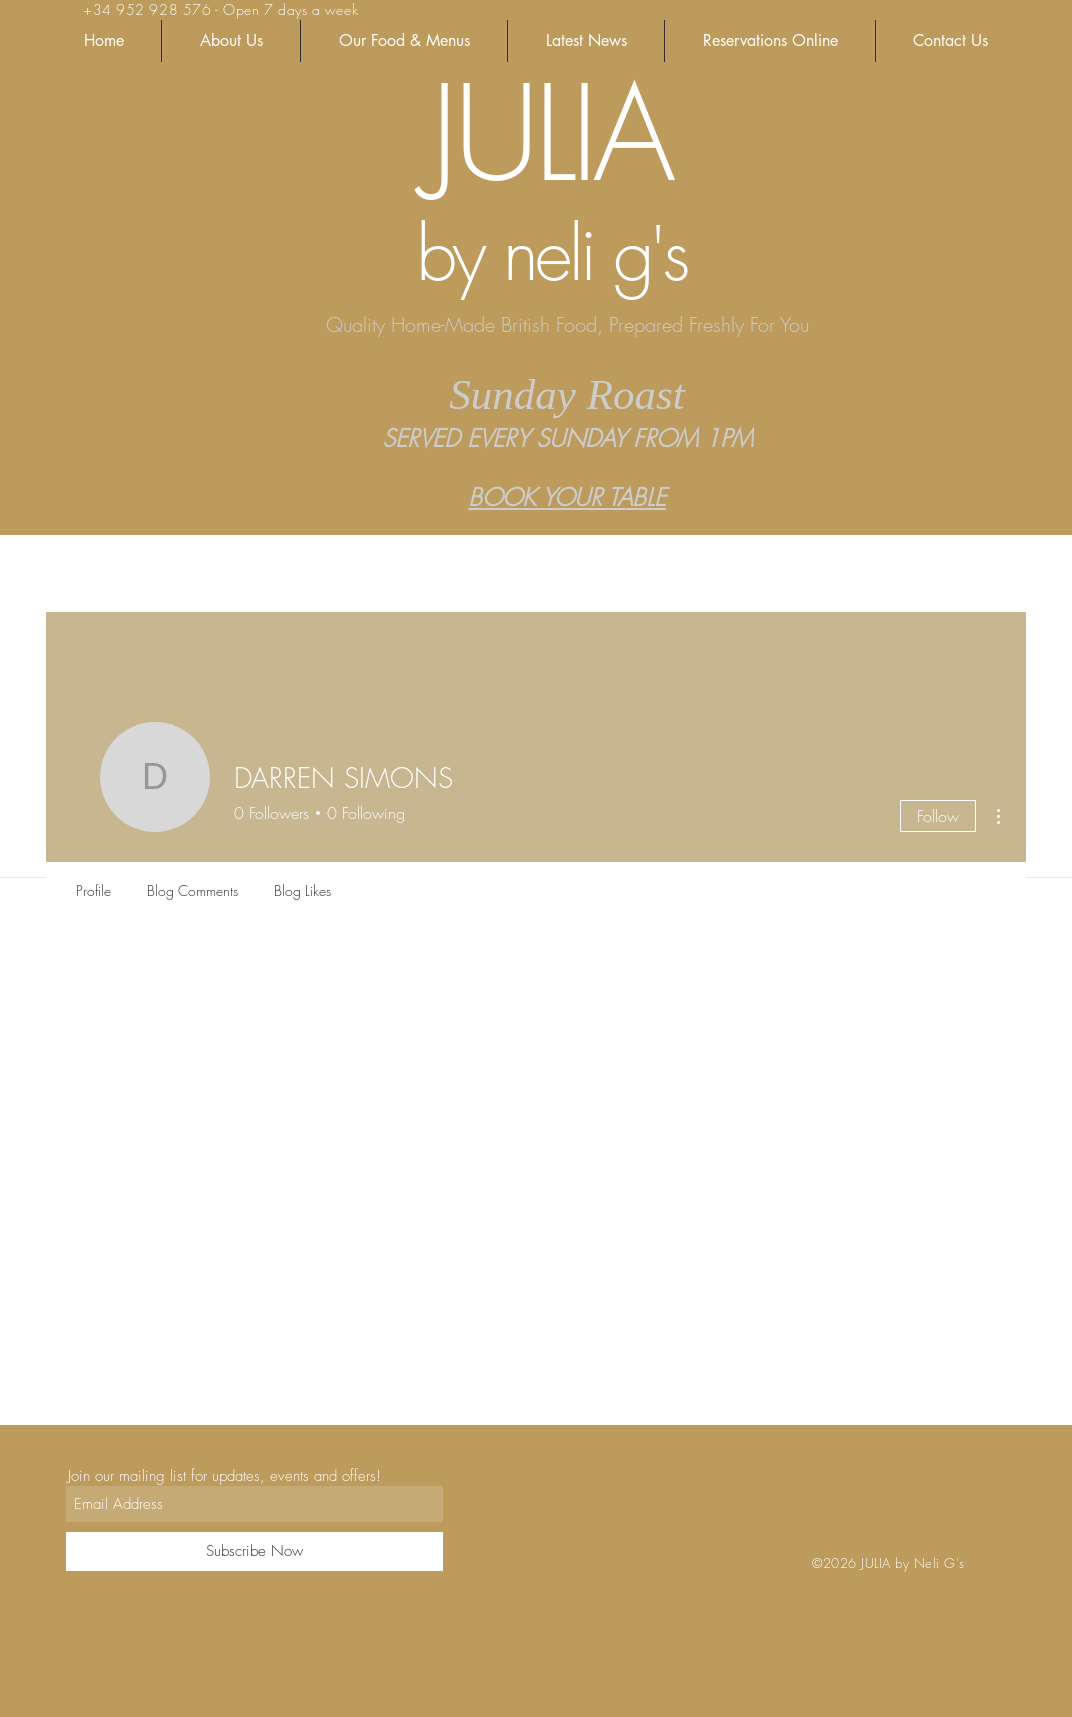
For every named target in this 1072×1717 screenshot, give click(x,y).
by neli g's (551, 253)
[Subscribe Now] (254, 1551)
